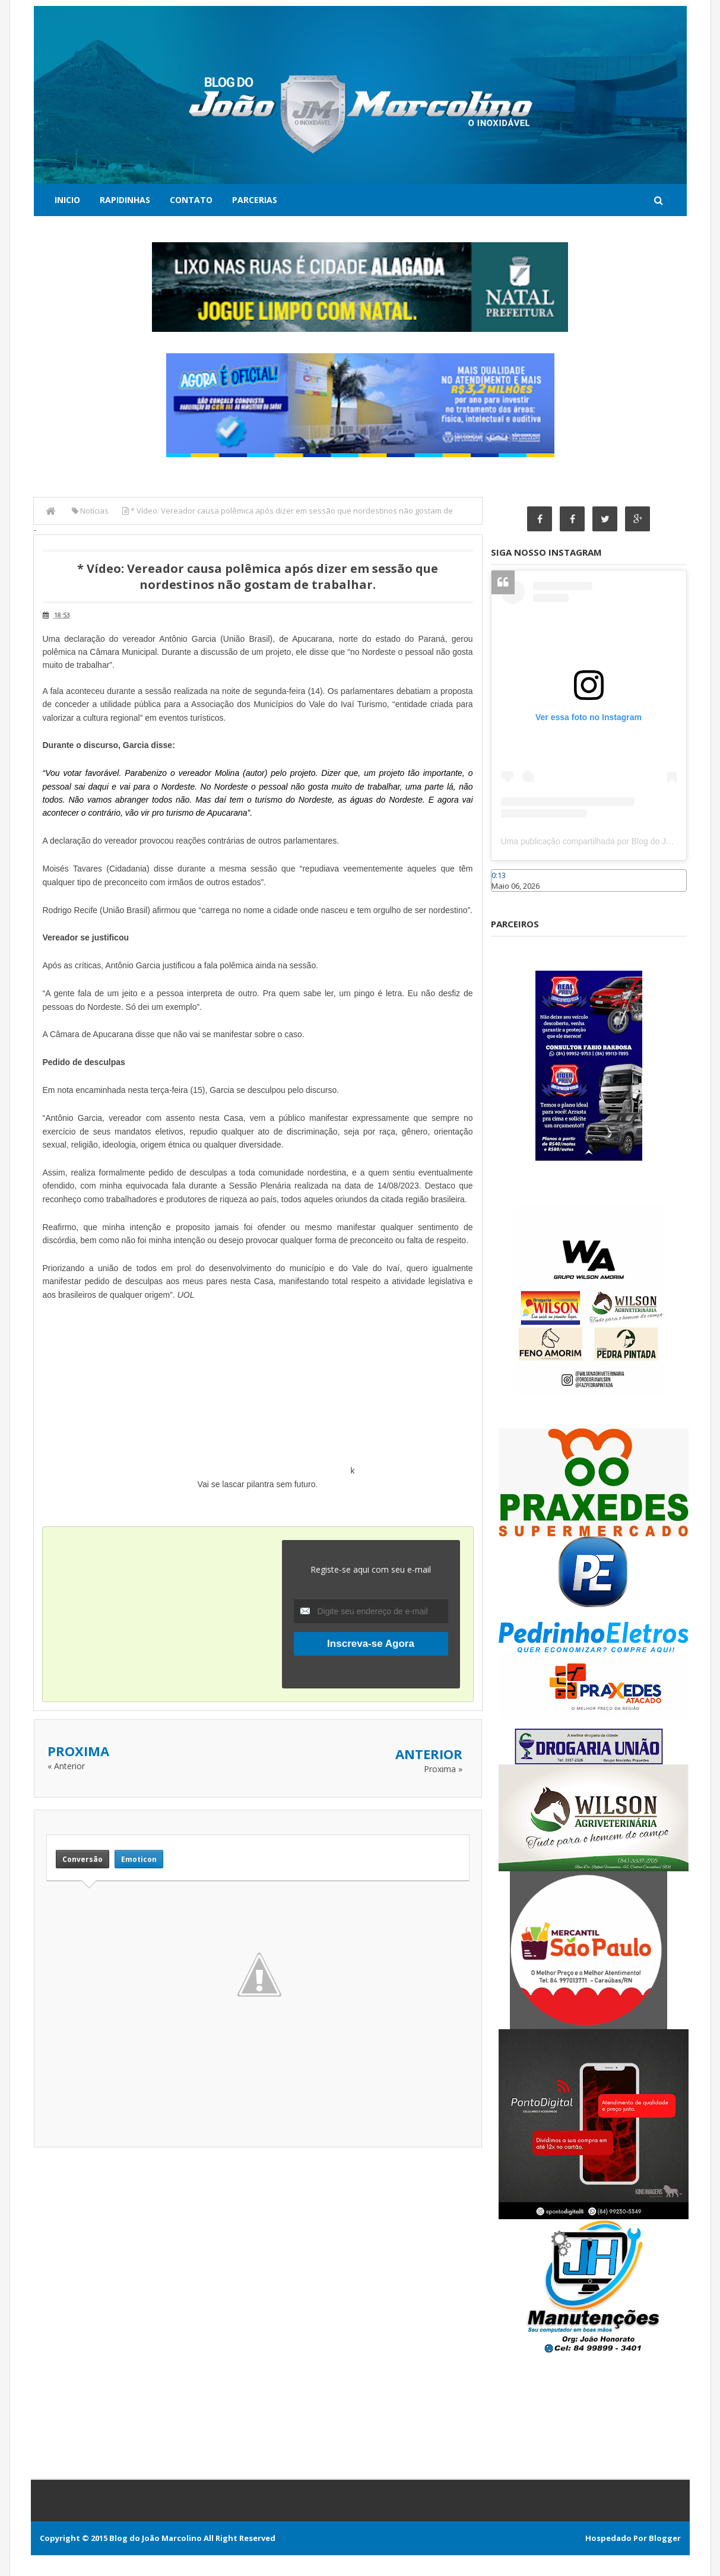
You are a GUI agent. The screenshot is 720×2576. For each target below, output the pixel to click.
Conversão (82, 1859)
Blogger (665, 2538)
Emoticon (139, 1859)
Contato (191, 199)
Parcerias (254, 199)
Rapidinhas (125, 199)
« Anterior (66, 1766)
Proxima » (443, 1769)
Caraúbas (508, 897)
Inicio (67, 199)
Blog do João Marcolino (155, 2538)
